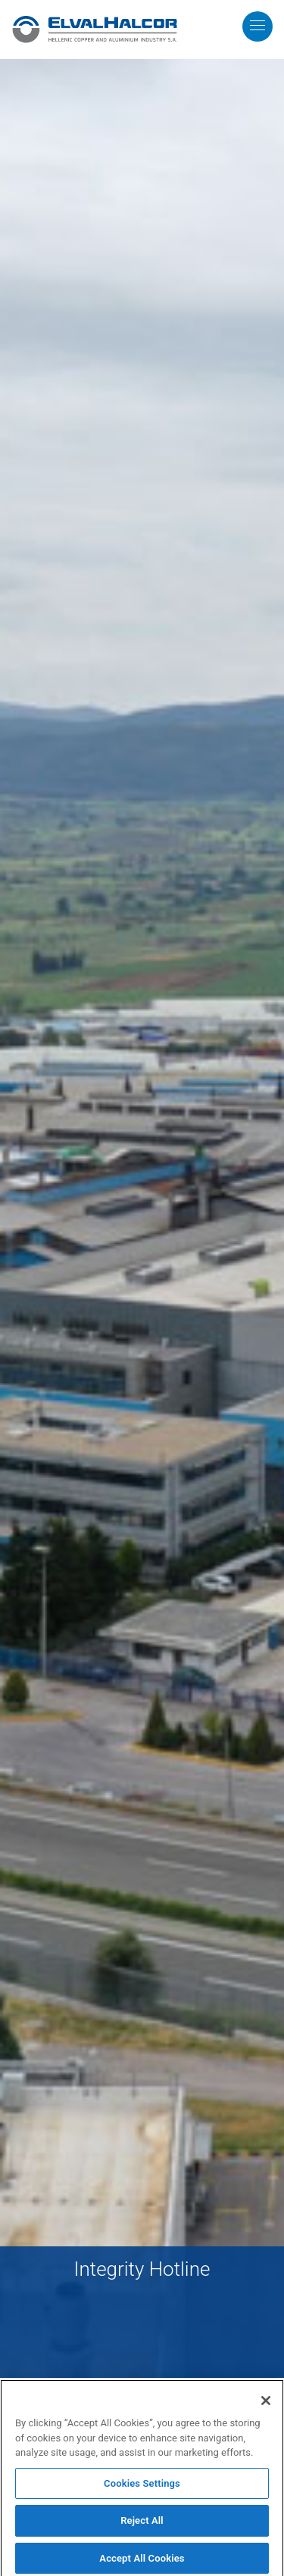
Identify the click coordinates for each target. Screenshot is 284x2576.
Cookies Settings (142, 2486)
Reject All (142, 2523)
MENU (269, 10)
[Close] (265, 2403)
